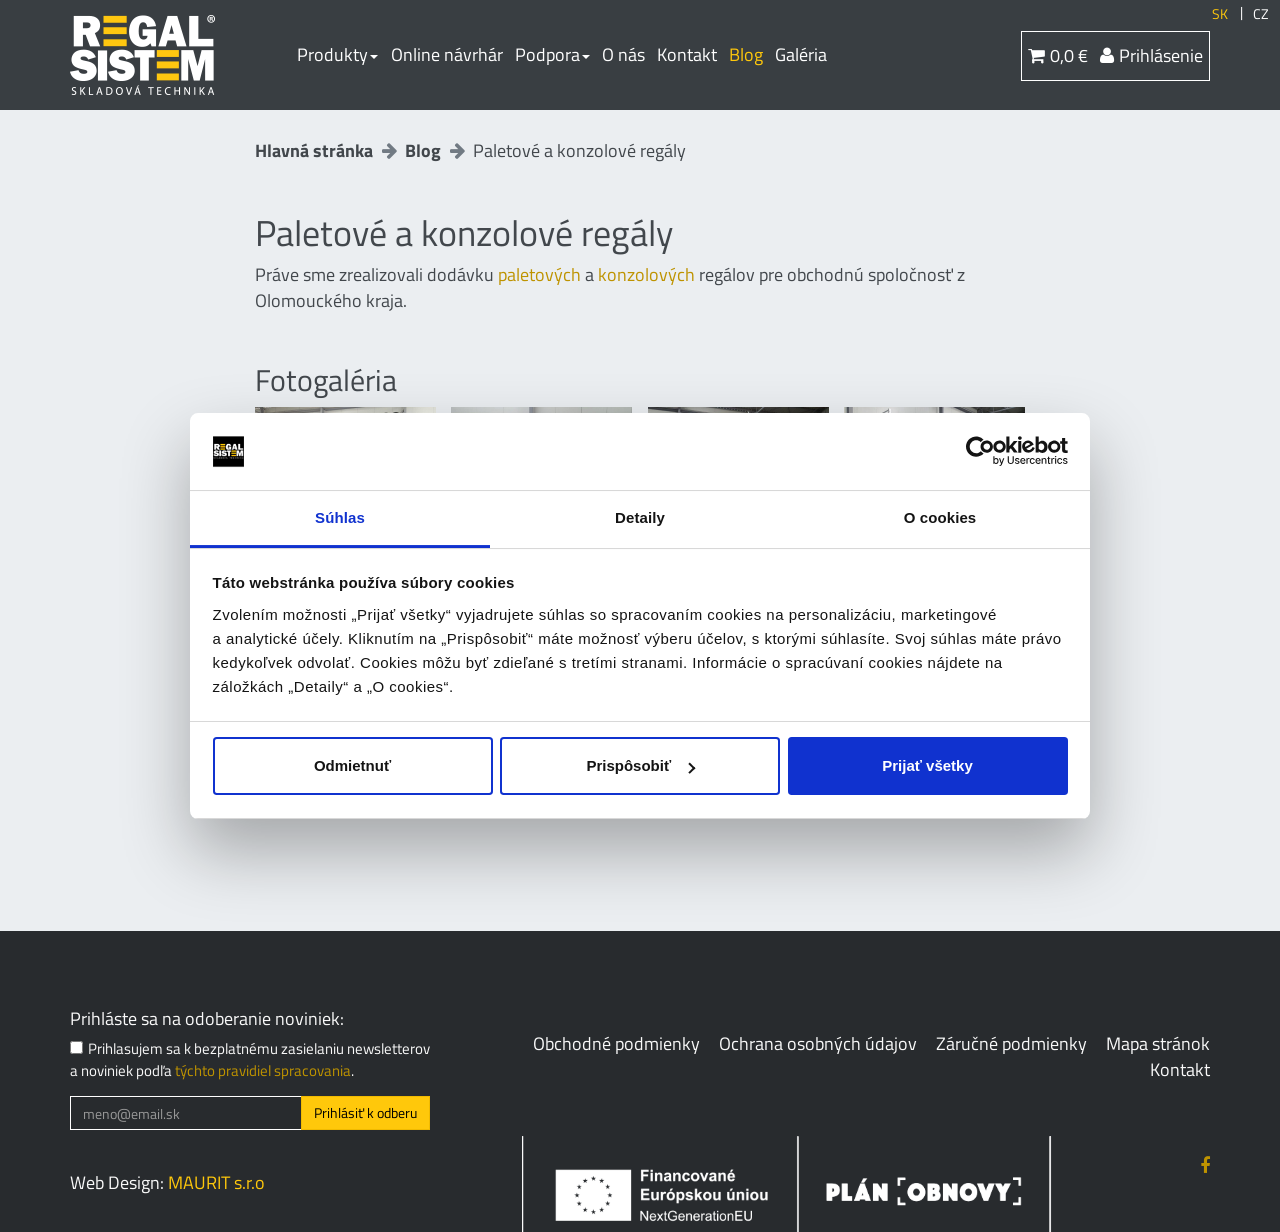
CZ (1261, 14)
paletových (539, 274)
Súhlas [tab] (340, 517)
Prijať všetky (927, 765)
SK (1220, 14)
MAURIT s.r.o (216, 1182)
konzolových (646, 274)
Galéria (801, 54)
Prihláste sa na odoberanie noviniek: (207, 1019)
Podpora (552, 54)
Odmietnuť (352, 765)
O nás (623, 54)
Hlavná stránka (314, 150)
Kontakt (687, 54)
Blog (746, 54)
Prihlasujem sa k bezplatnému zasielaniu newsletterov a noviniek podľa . (250, 1059)
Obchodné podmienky (616, 1043)
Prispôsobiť (640, 765)
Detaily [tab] (640, 517)
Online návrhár (447, 54)
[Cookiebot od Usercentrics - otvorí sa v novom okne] (980, 452)
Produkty (337, 54)
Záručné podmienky (1011, 1043)
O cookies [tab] (940, 517)
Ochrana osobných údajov (818, 1043)
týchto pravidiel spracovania (263, 1070)
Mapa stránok (1158, 1043)
